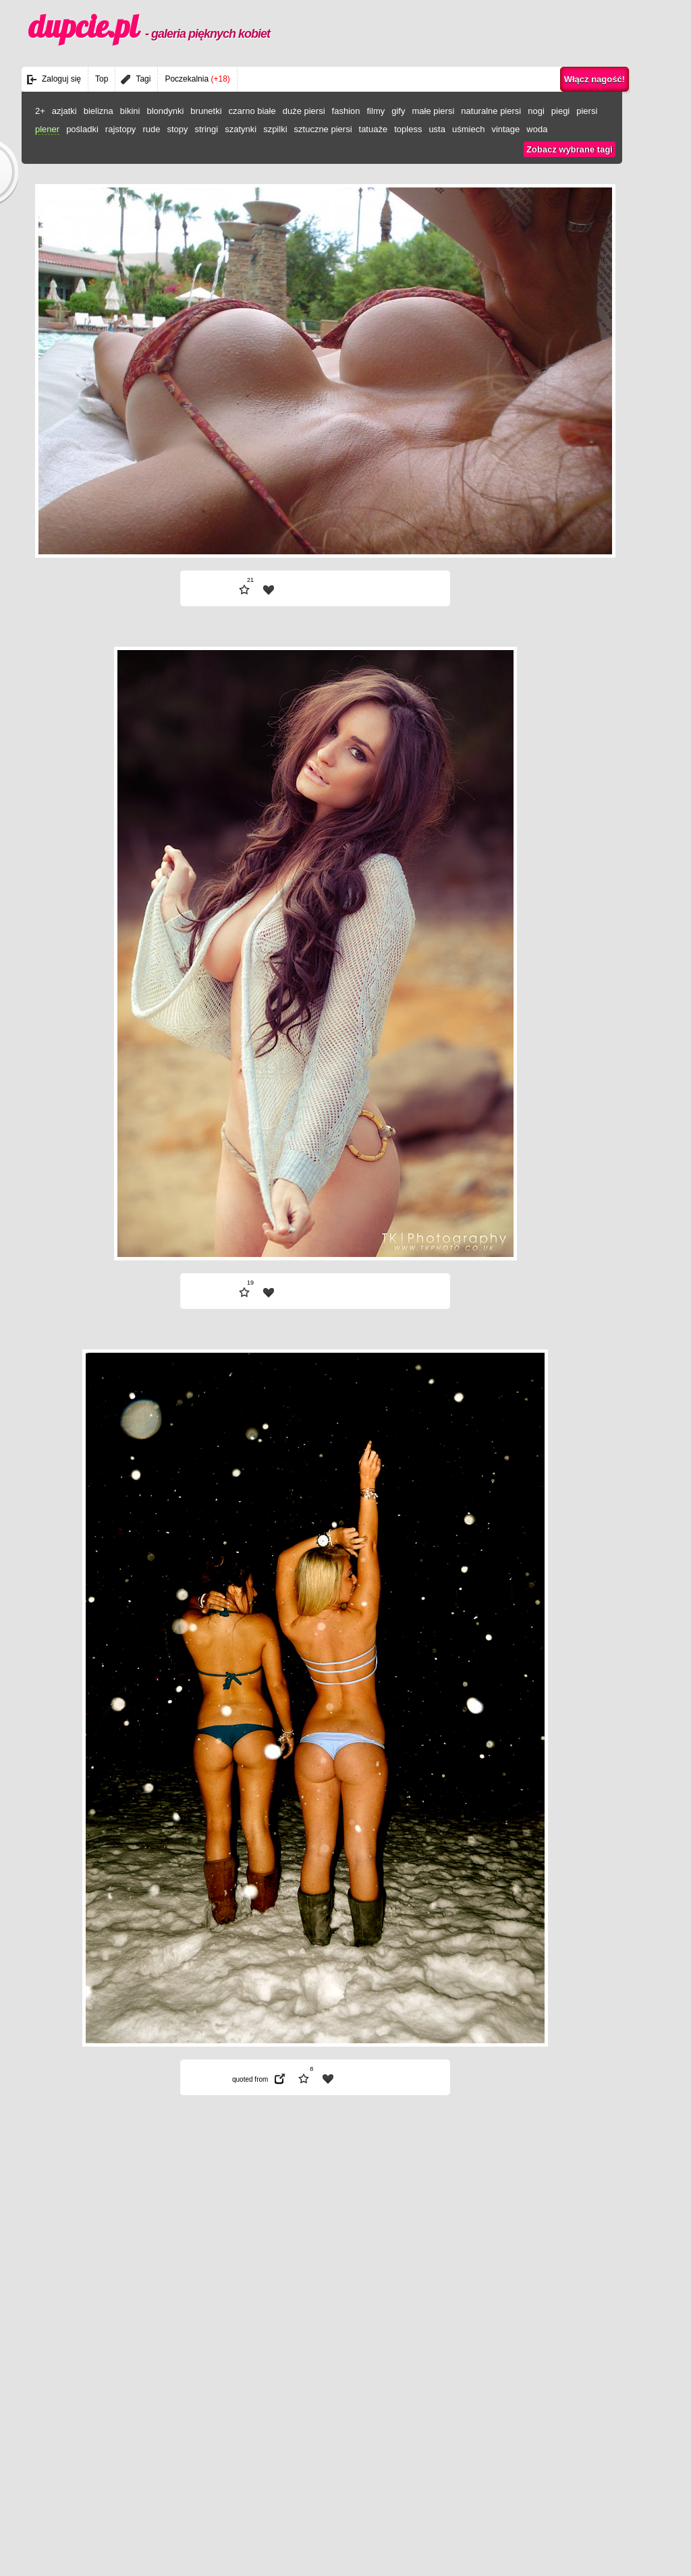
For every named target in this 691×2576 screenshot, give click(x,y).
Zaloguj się (61, 79)
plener (47, 129)
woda (536, 129)
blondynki (165, 111)
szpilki (275, 129)
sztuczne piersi (323, 129)
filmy (376, 111)
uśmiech (468, 129)
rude (151, 129)
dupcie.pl (149, 26)
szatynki (240, 129)
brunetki (205, 111)
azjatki (64, 111)
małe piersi (433, 111)
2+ (40, 111)
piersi (586, 111)
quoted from (250, 2079)
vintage (505, 129)
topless (408, 129)
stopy (177, 129)
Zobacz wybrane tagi (569, 149)
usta (437, 129)
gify (398, 111)
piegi (560, 111)
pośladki (82, 129)
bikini (130, 111)
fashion (346, 111)
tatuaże (373, 129)
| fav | (268, 590)
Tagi (143, 79)
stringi (206, 129)
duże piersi (304, 111)
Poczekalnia (197, 79)
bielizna (98, 111)
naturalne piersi (491, 111)
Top (101, 79)
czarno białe (252, 111)
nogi (536, 111)
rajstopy (120, 129)
